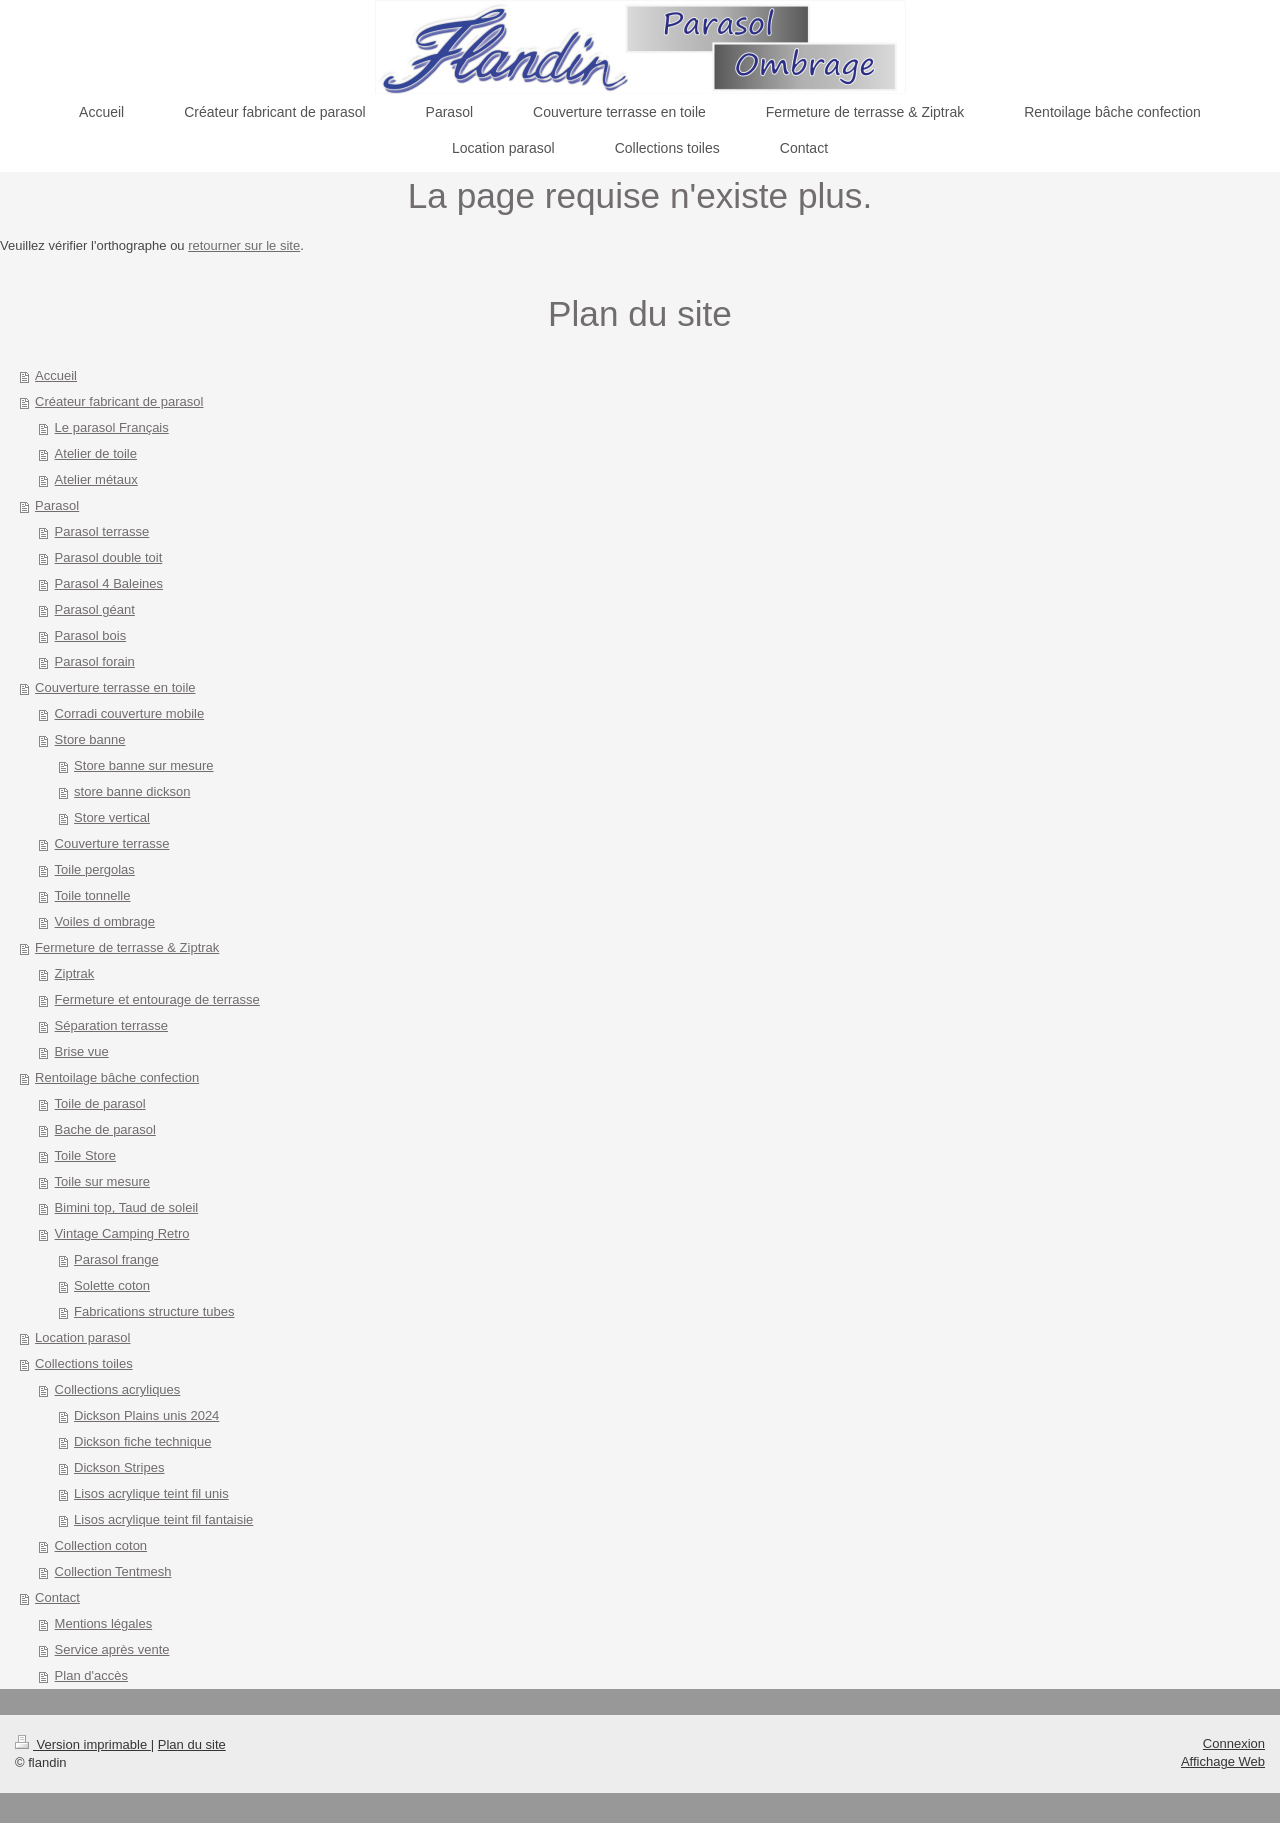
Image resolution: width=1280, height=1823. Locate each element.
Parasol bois (91, 635)
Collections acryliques (118, 1389)
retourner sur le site (244, 245)
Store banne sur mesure (143, 765)
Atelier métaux (96, 479)
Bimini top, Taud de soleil (127, 1207)
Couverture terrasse (112, 843)
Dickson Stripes (119, 1467)
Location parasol (82, 1337)
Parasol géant (95, 609)
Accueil (56, 375)
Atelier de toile (96, 453)
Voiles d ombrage (105, 921)
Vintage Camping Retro (122, 1233)
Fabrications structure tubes (154, 1311)
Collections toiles (84, 1363)
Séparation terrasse (111, 1025)
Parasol (57, 505)
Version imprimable (83, 1744)
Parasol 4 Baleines (109, 583)
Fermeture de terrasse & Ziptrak (127, 947)
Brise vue (82, 1051)
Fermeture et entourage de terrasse (157, 999)
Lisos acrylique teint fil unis (151, 1493)
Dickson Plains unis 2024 (146, 1415)
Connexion (1234, 1743)
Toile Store (85, 1155)
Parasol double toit (109, 557)
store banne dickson (132, 791)
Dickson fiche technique (142, 1441)
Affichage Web (1223, 1761)
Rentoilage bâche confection (117, 1077)
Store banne (90, 739)
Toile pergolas (95, 869)
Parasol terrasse (102, 531)
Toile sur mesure (102, 1181)
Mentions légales (104, 1623)
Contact (57, 1597)
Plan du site (192, 1744)
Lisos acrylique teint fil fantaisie (163, 1519)
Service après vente (112, 1649)
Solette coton (112, 1285)
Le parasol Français (112, 427)
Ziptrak (75, 973)
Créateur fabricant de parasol (119, 401)
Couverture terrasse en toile (115, 687)
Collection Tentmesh (113, 1571)
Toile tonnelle (93, 895)
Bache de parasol (105, 1129)
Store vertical (112, 817)
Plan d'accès (91, 1675)
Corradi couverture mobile (130, 713)
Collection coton (101, 1545)
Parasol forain (95, 661)
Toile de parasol (100, 1103)
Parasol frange (116, 1259)
